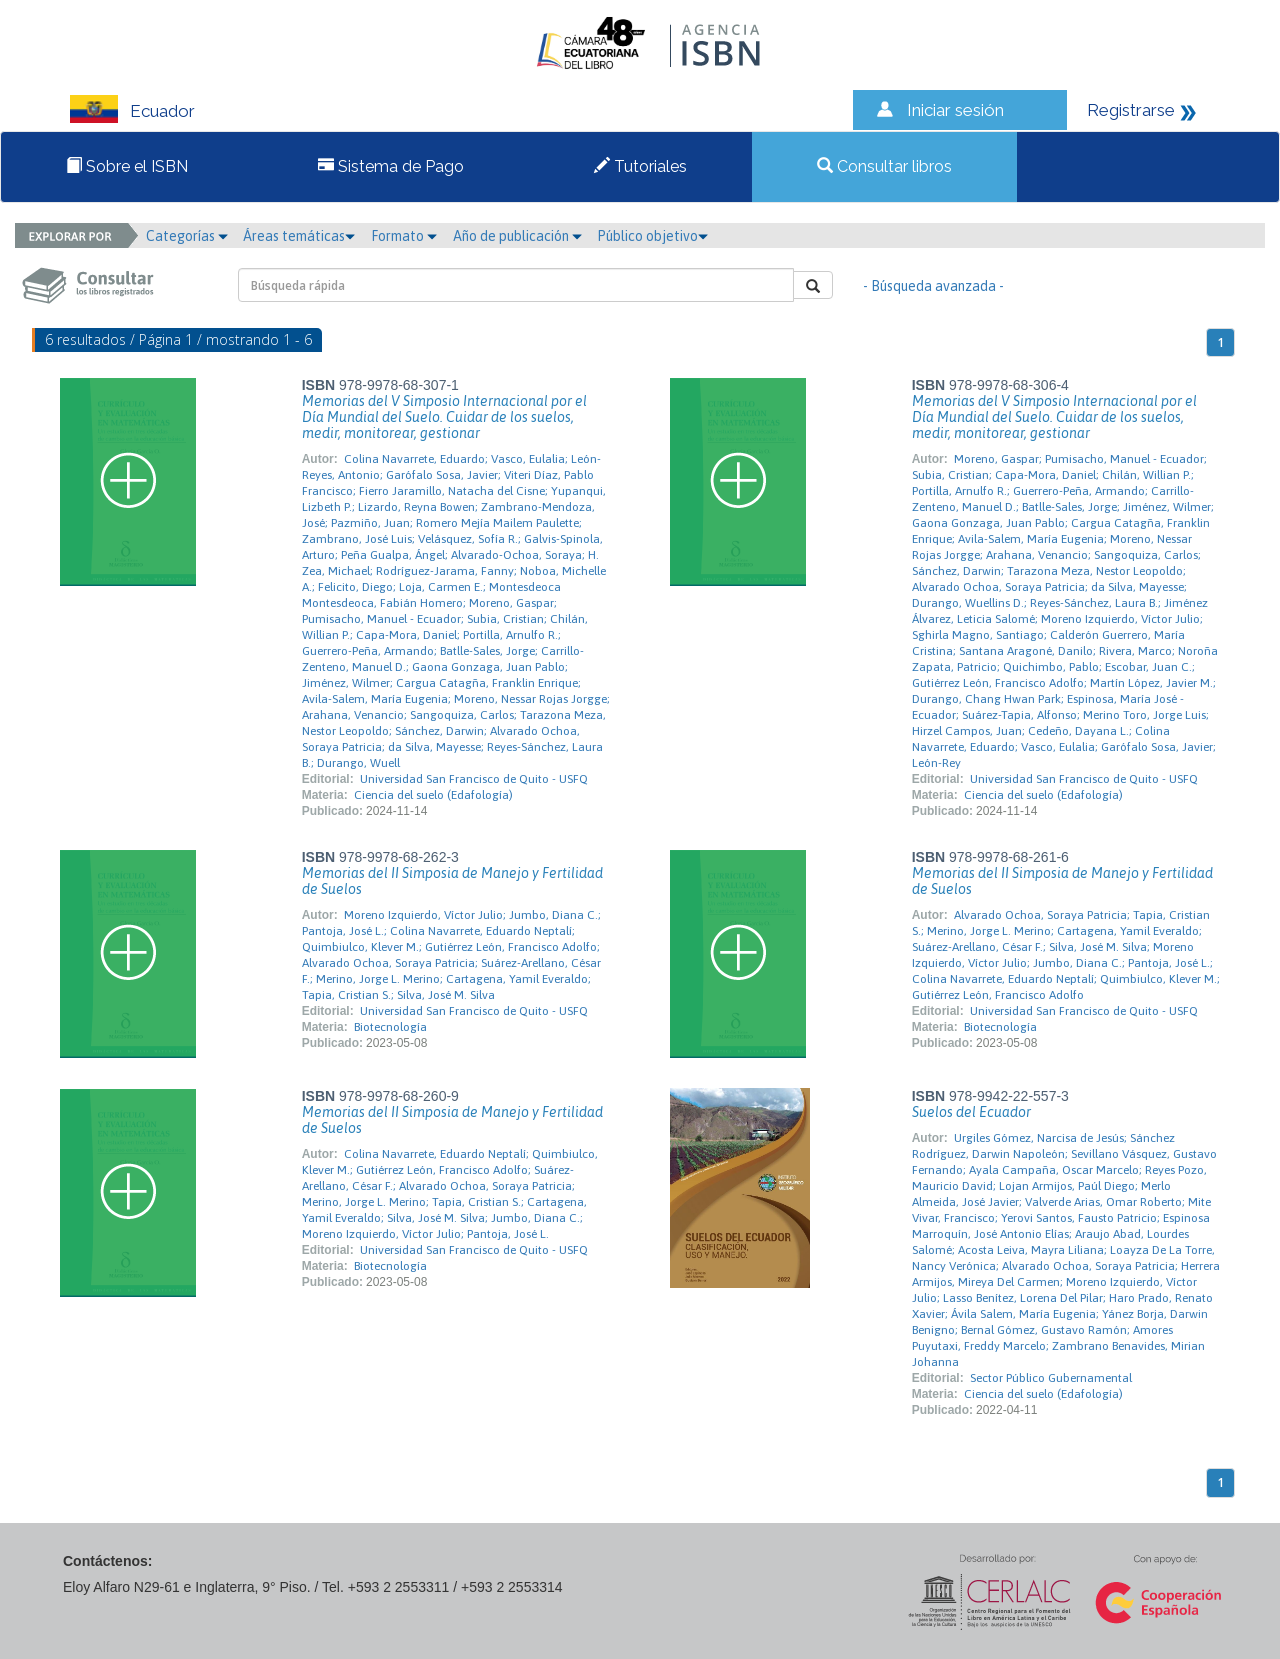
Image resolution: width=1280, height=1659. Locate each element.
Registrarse (1131, 110)
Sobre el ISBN (127, 166)
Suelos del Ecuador (971, 1112)
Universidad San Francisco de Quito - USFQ (474, 779)
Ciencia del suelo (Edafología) (433, 795)
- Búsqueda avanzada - (933, 286)
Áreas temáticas (299, 236)
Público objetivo (652, 236)
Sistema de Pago (391, 166)
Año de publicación (517, 236)
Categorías (187, 236)
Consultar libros (884, 166)
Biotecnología (390, 1027)
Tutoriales (640, 166)
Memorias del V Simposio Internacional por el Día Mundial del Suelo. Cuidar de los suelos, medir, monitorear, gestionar (444, 417)
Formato (404, 236)
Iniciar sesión (955, 110)
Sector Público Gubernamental (1051, 1378)
